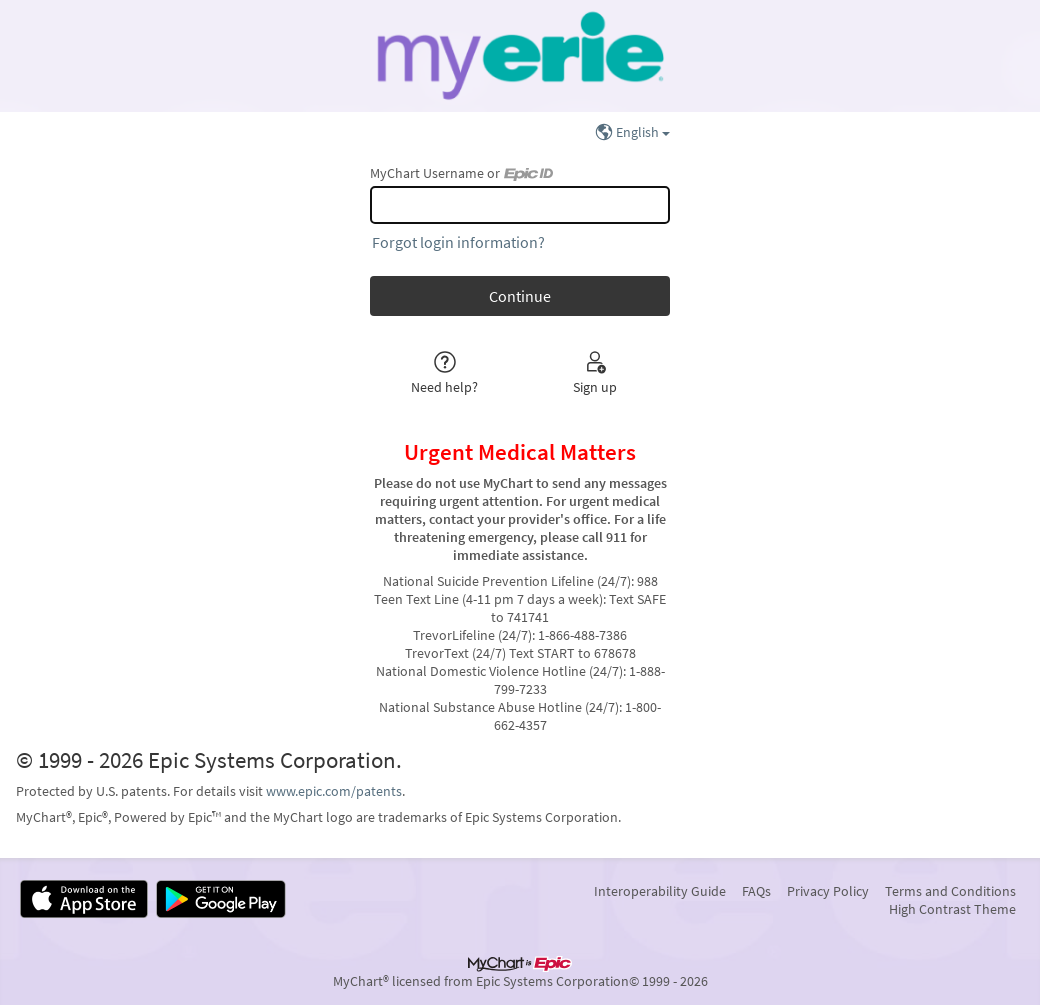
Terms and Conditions (950, 891)
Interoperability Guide (660, 891)
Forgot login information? (458, 242)
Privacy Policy (828, 891)
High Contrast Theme (952, 909)
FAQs (756, 891)
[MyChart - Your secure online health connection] (519, 56)
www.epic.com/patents (334, 791)
